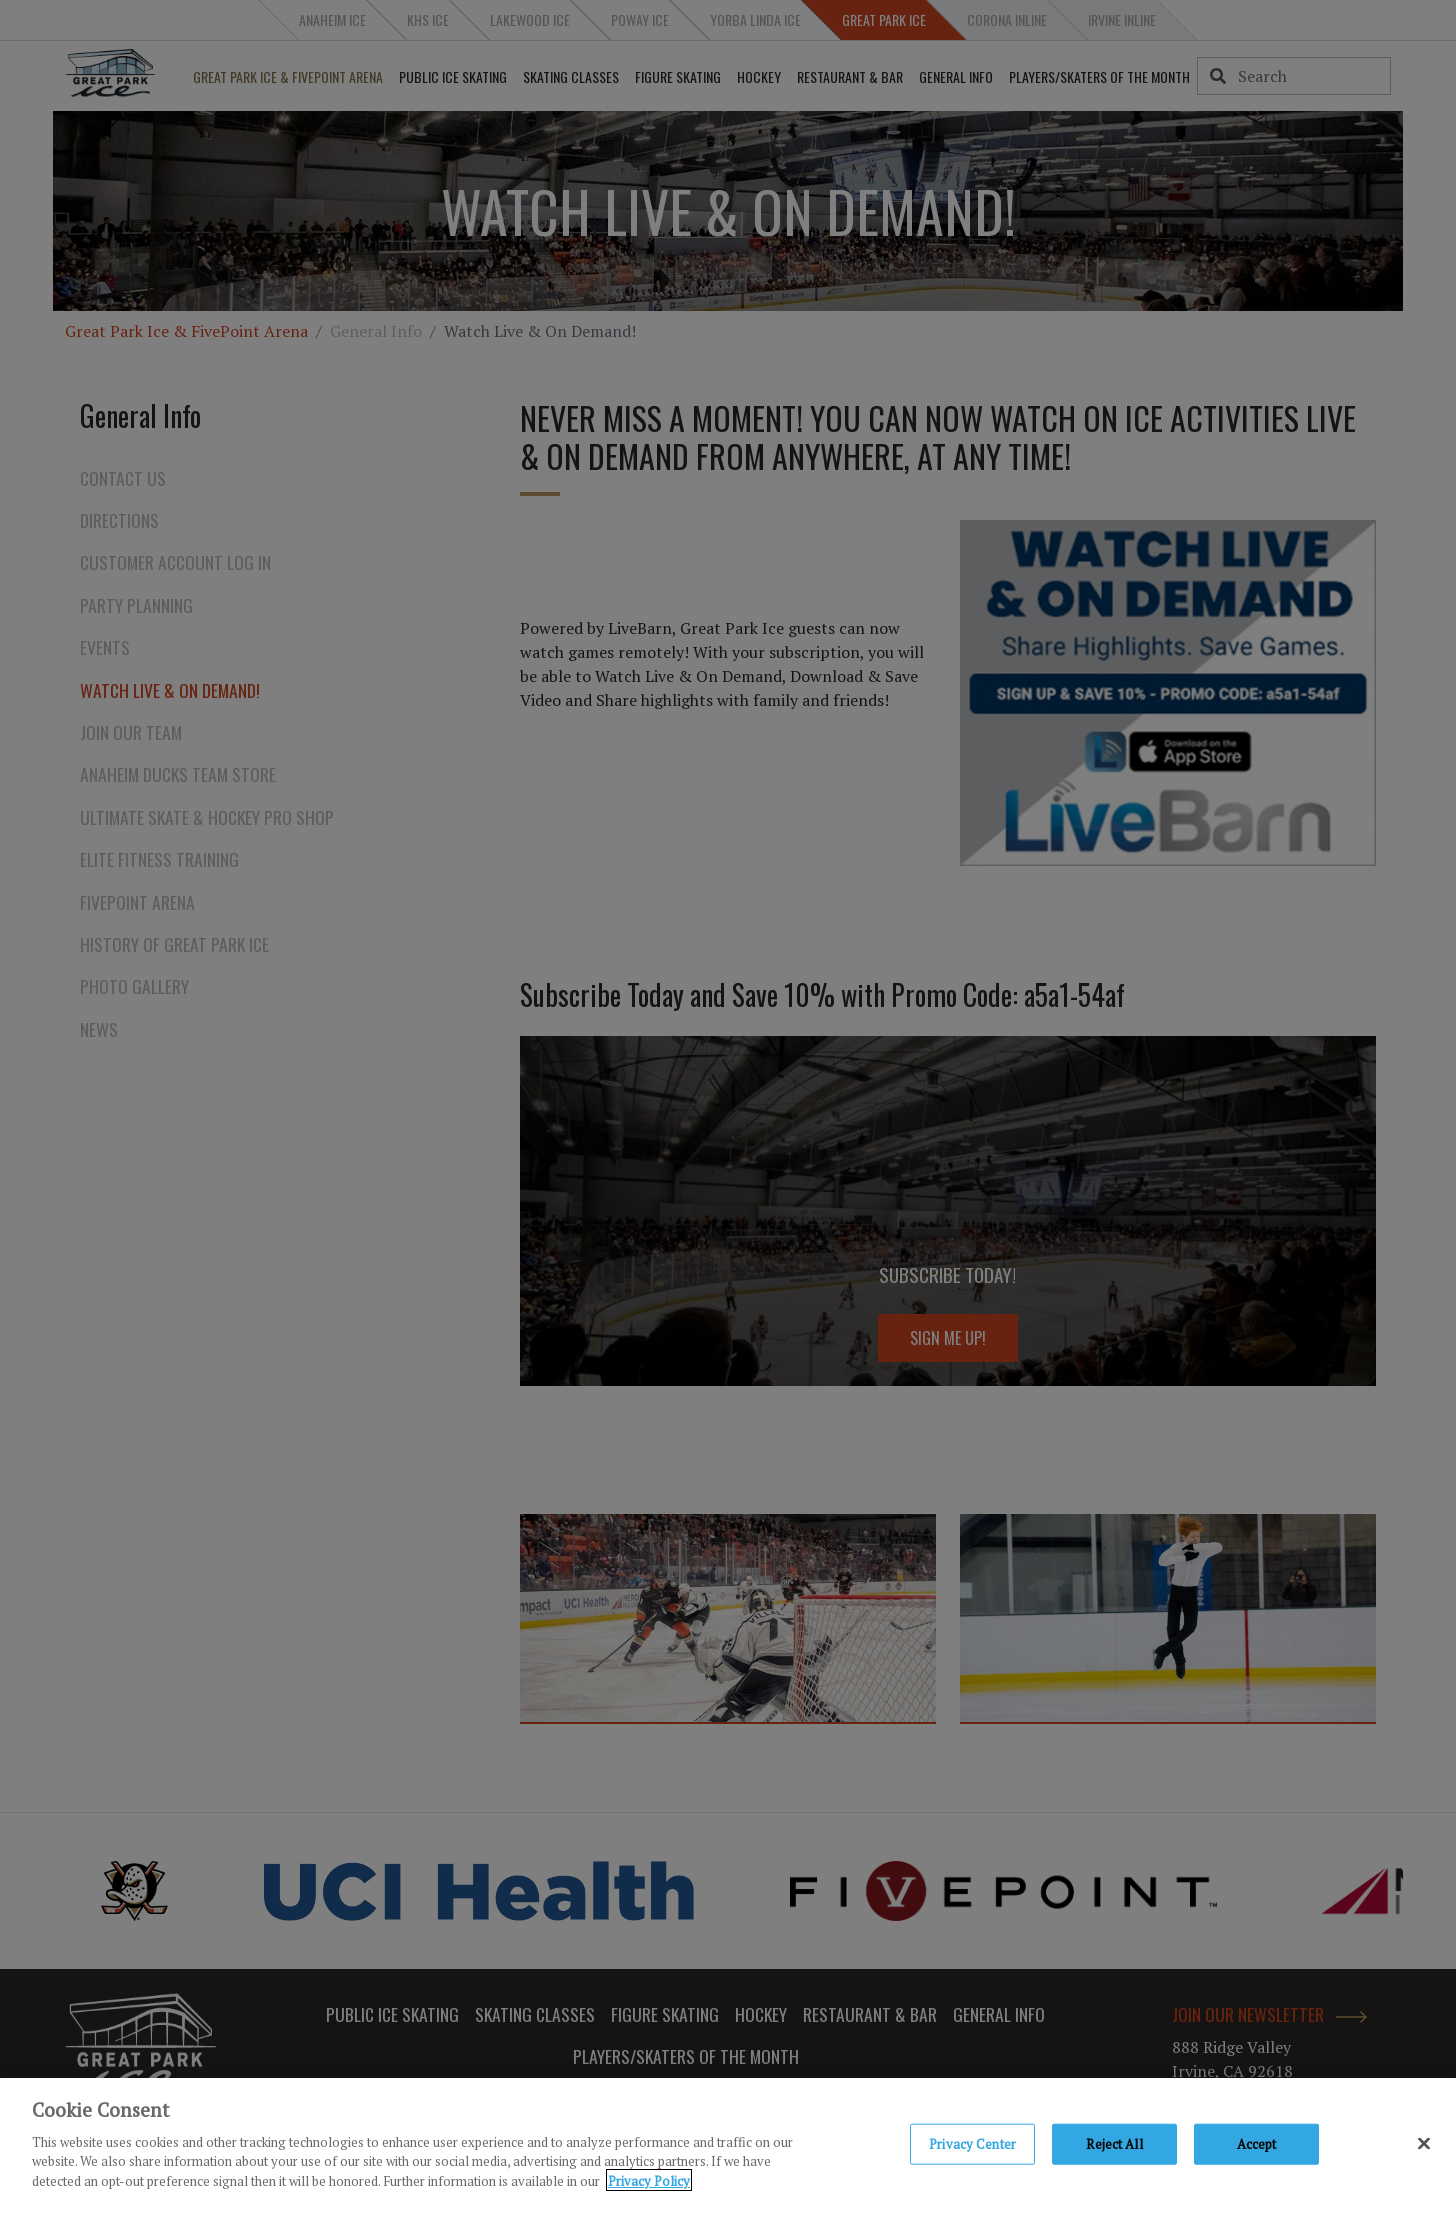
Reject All (1114, 2147)
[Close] (1424, 2147)
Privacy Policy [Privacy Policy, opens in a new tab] (649, 2184)
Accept (1257, 2147)
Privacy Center (972, 2147)
